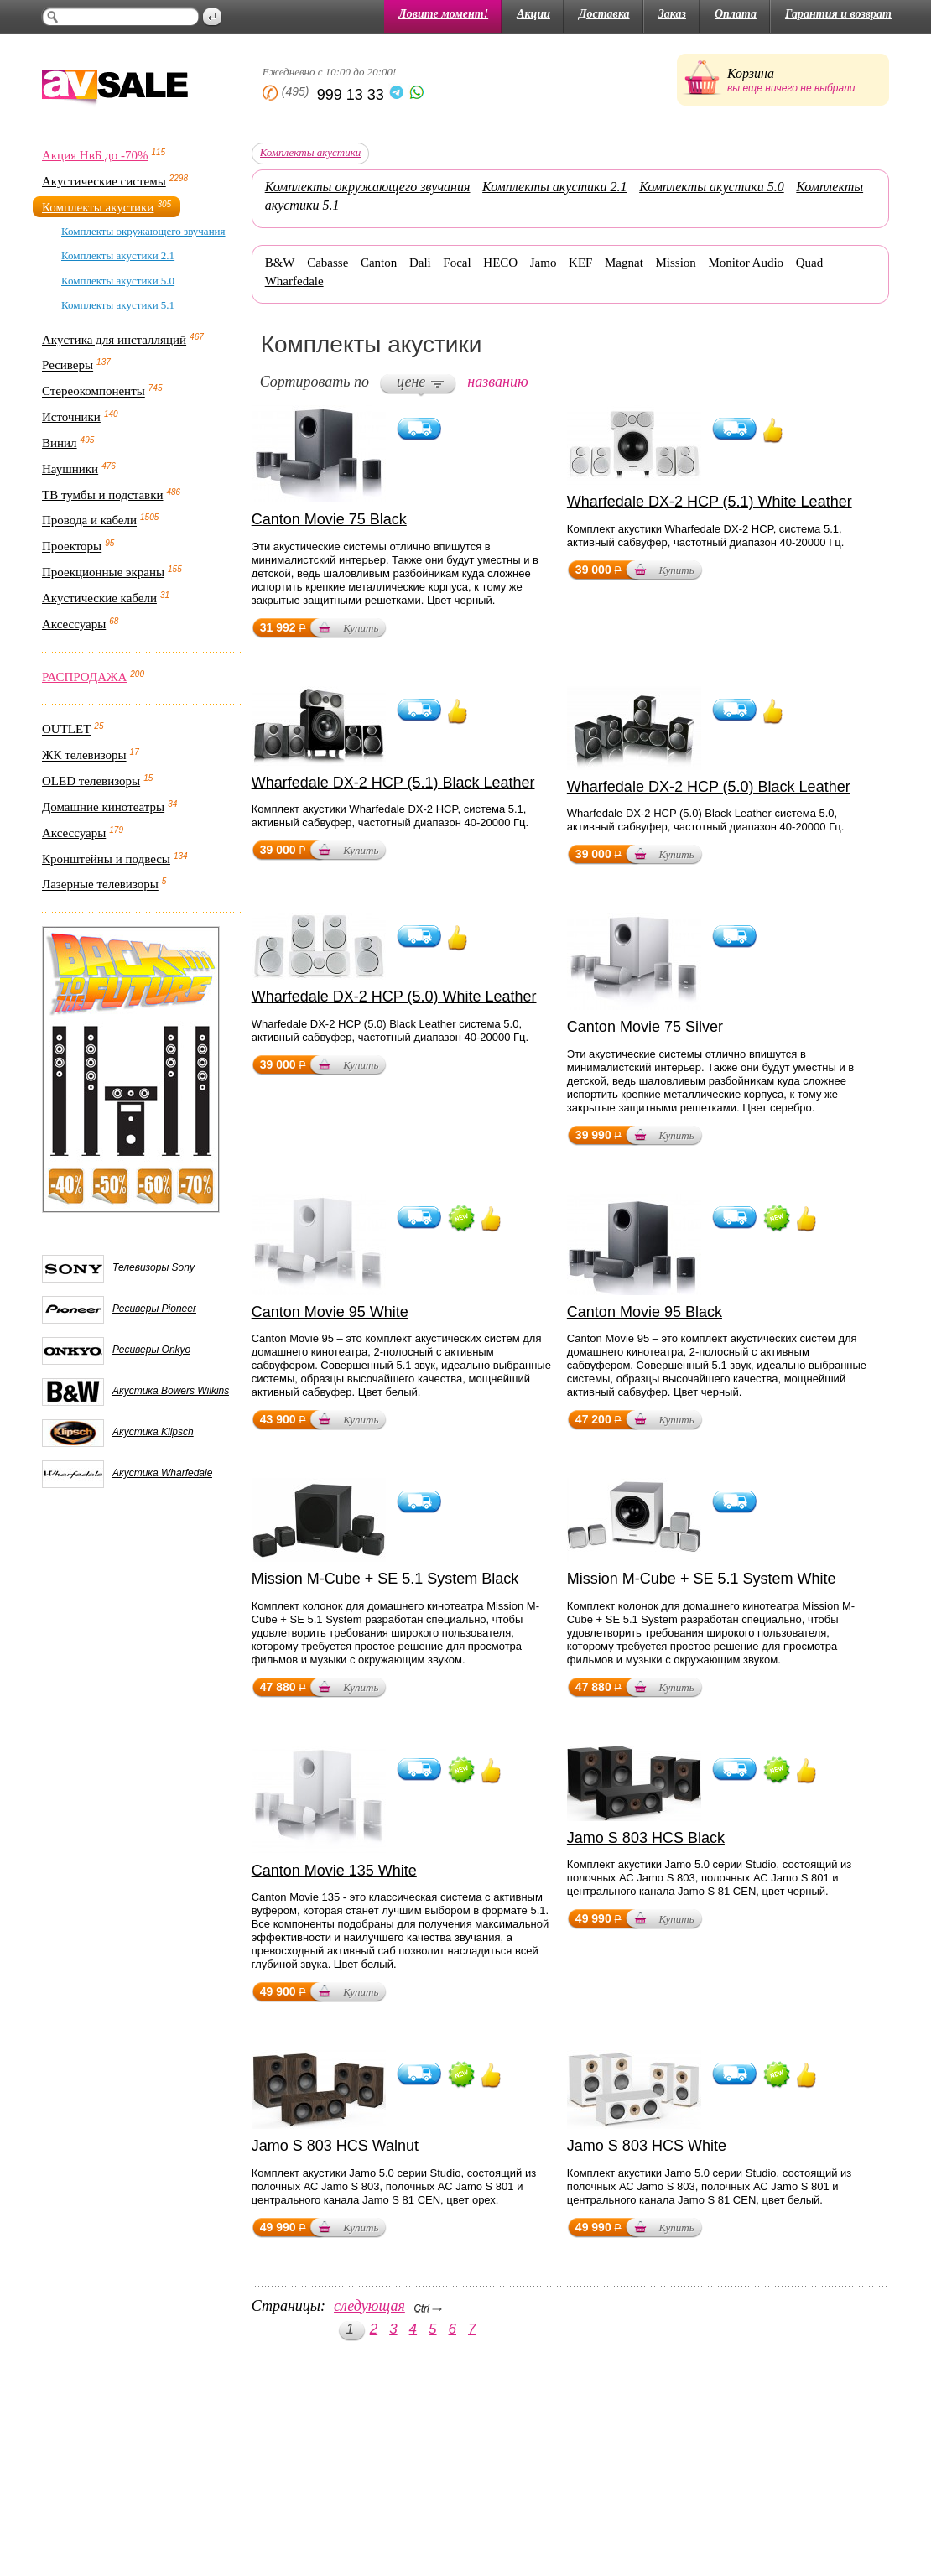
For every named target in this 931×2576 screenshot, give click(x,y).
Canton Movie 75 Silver (645, 1026)
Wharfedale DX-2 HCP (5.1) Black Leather (393, 782)
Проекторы (71, 547)
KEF (580, 262)
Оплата (736, 14)
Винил (59, 443)
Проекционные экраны (103, 572)
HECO (500, 262)
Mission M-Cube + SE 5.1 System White (701, 1578)
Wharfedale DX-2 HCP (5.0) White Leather (394, 996)
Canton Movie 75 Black (329, 519)
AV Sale (115, 88)
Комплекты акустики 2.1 (117, 255)
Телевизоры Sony (153, 1267)
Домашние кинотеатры (103, 807)
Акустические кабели (99, 598)
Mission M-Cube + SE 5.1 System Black (385, 1578)
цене (411, 381)
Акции (533, 14)
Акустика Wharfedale (162, 1473)
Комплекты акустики (97, 207)
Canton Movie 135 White (334, 1870)
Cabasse (327, 262)
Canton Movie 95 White (330, 1312)
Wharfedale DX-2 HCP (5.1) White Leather (709, 501)
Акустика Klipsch (153, 1432)
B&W (280, 262)
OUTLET (66, 729)
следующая (369, 2306)
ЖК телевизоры (84, 755)
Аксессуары (74, 624)
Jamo (543, 262)
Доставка (604, 14)
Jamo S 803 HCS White (646, 2145)
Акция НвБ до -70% (95, 155)
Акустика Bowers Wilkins (170, 1391)
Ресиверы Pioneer (154, 1308)
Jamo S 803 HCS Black (646, 1837)
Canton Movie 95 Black (644, 1312)
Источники (71, 417)
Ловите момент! (443, 14)
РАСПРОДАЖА (84, 677)
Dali (420, 262)
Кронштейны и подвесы (106, 859)
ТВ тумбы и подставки (103, 495)
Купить (360, 628)
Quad (810, 262)
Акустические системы (104, 181)
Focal (457, 262)
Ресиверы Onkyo (151, 1350)
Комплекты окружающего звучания (143, 231)
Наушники (70, 469)
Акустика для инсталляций (114, 339)
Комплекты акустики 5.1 (117, 305)
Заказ (672, 14)
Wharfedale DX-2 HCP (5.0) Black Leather (708, 786)
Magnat (624, 262)
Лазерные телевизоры (100, 885)
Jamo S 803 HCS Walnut (335, 2145)
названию (497, 381)
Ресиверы (67, 365)
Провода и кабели (89, 521)
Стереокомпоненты (93, 391)
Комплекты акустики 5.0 (117, 280)
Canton (379, 262)
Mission (675, 262)
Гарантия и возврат (838, 14)
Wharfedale (294, 281)
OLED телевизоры (91, 781)
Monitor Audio (745, 262)
